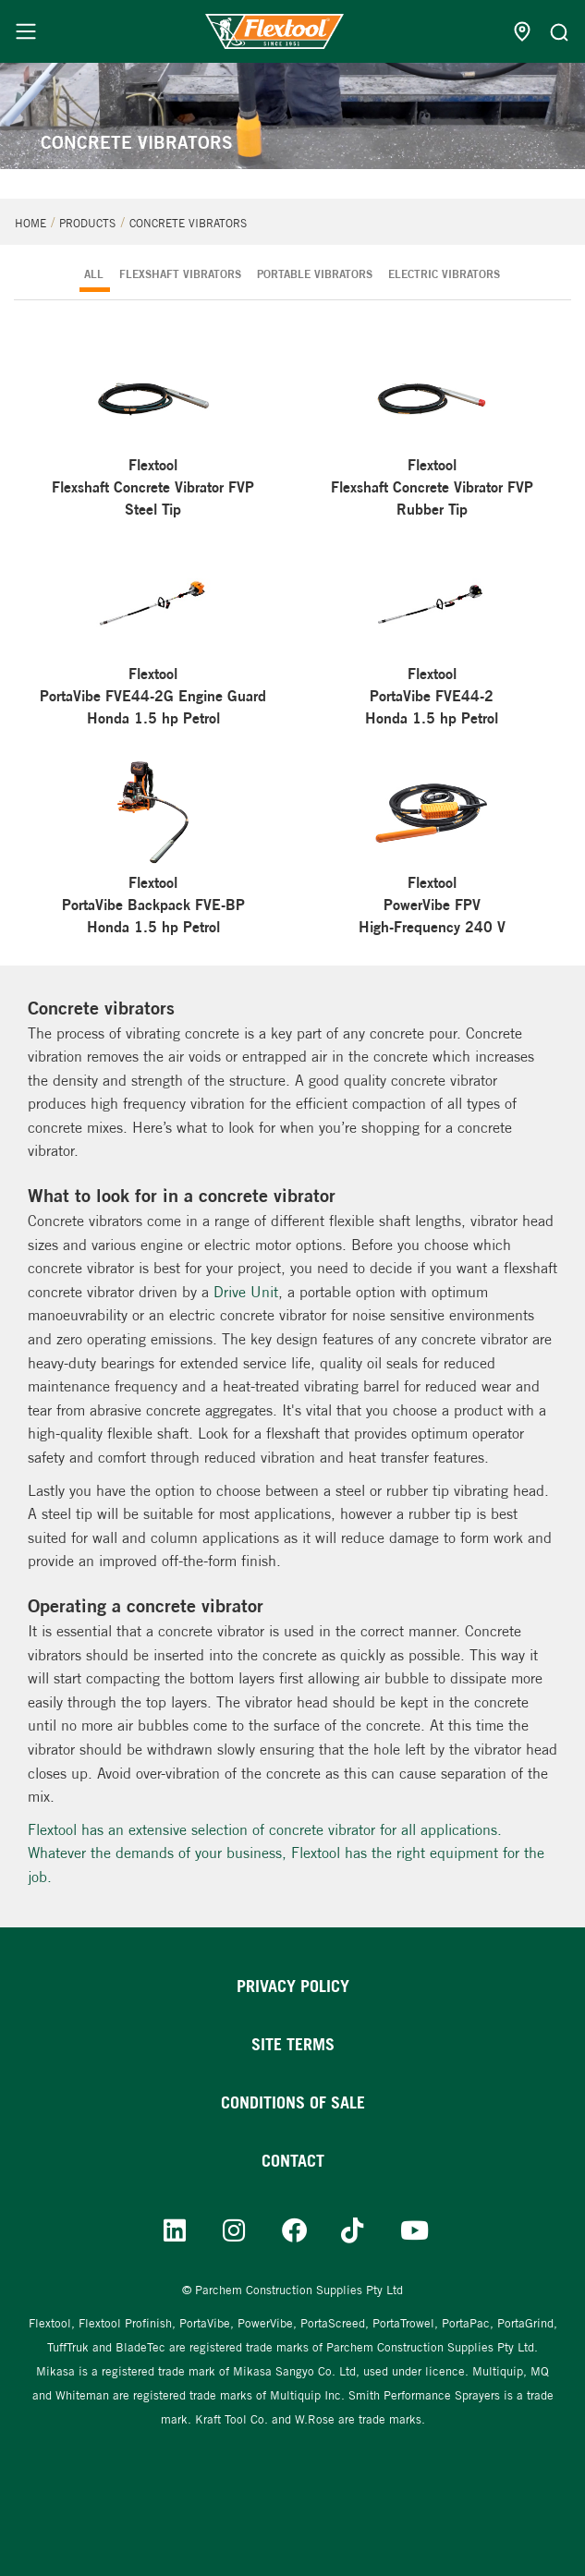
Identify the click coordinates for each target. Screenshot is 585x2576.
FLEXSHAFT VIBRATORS (180, 274)
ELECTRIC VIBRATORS (444, 274)
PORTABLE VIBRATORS (314, 274)
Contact (293, 2160)
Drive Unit (245, 1292)
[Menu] (26, 31)
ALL (94, 274)
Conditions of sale (293, 2102)
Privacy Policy (293, 1986)
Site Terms (293, 2044)
